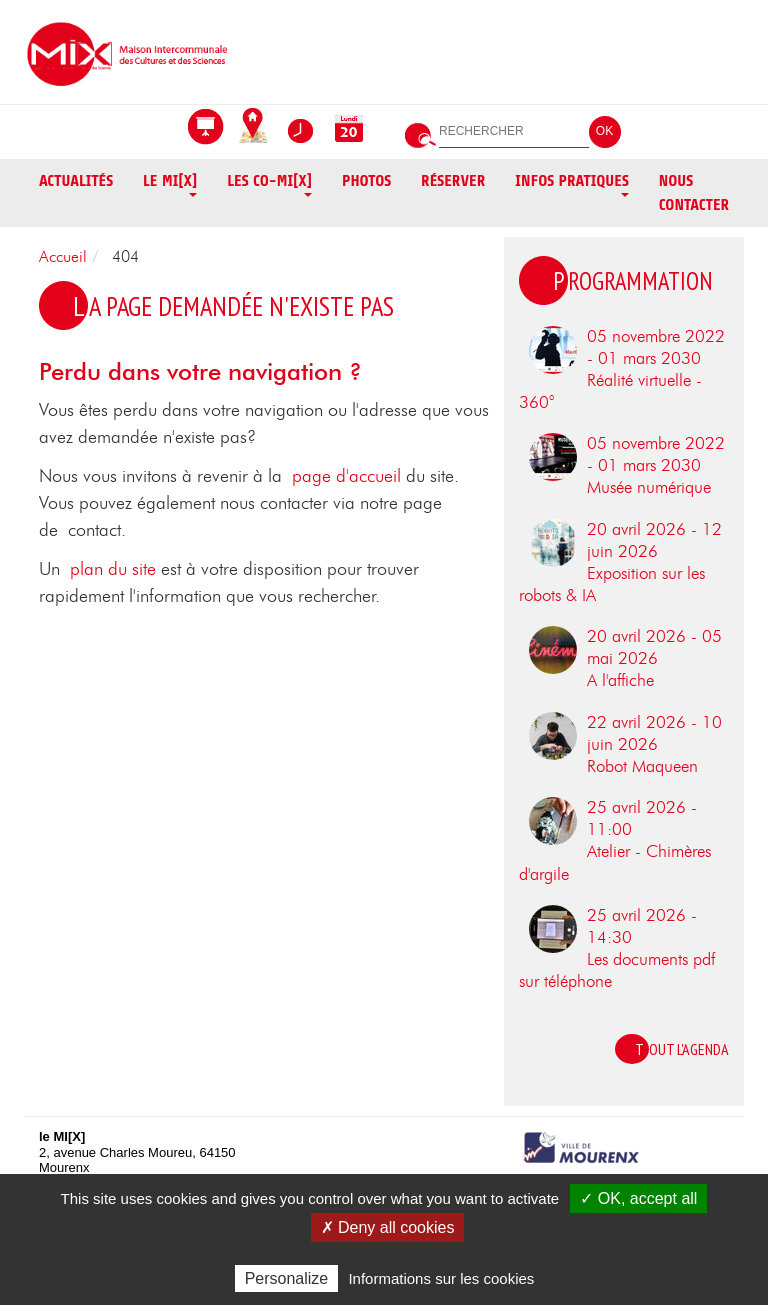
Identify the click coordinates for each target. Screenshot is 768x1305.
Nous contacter (694, 193)
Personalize (287, 1278)
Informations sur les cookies (441, 1278)
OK (604, 131)
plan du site (113, 570)
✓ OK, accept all (638, 1198)
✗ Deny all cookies (388, 1227)
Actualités (76, 181)
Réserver (453, 181)
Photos (366, 181)
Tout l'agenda (682, 1049)
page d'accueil (346, 477)
